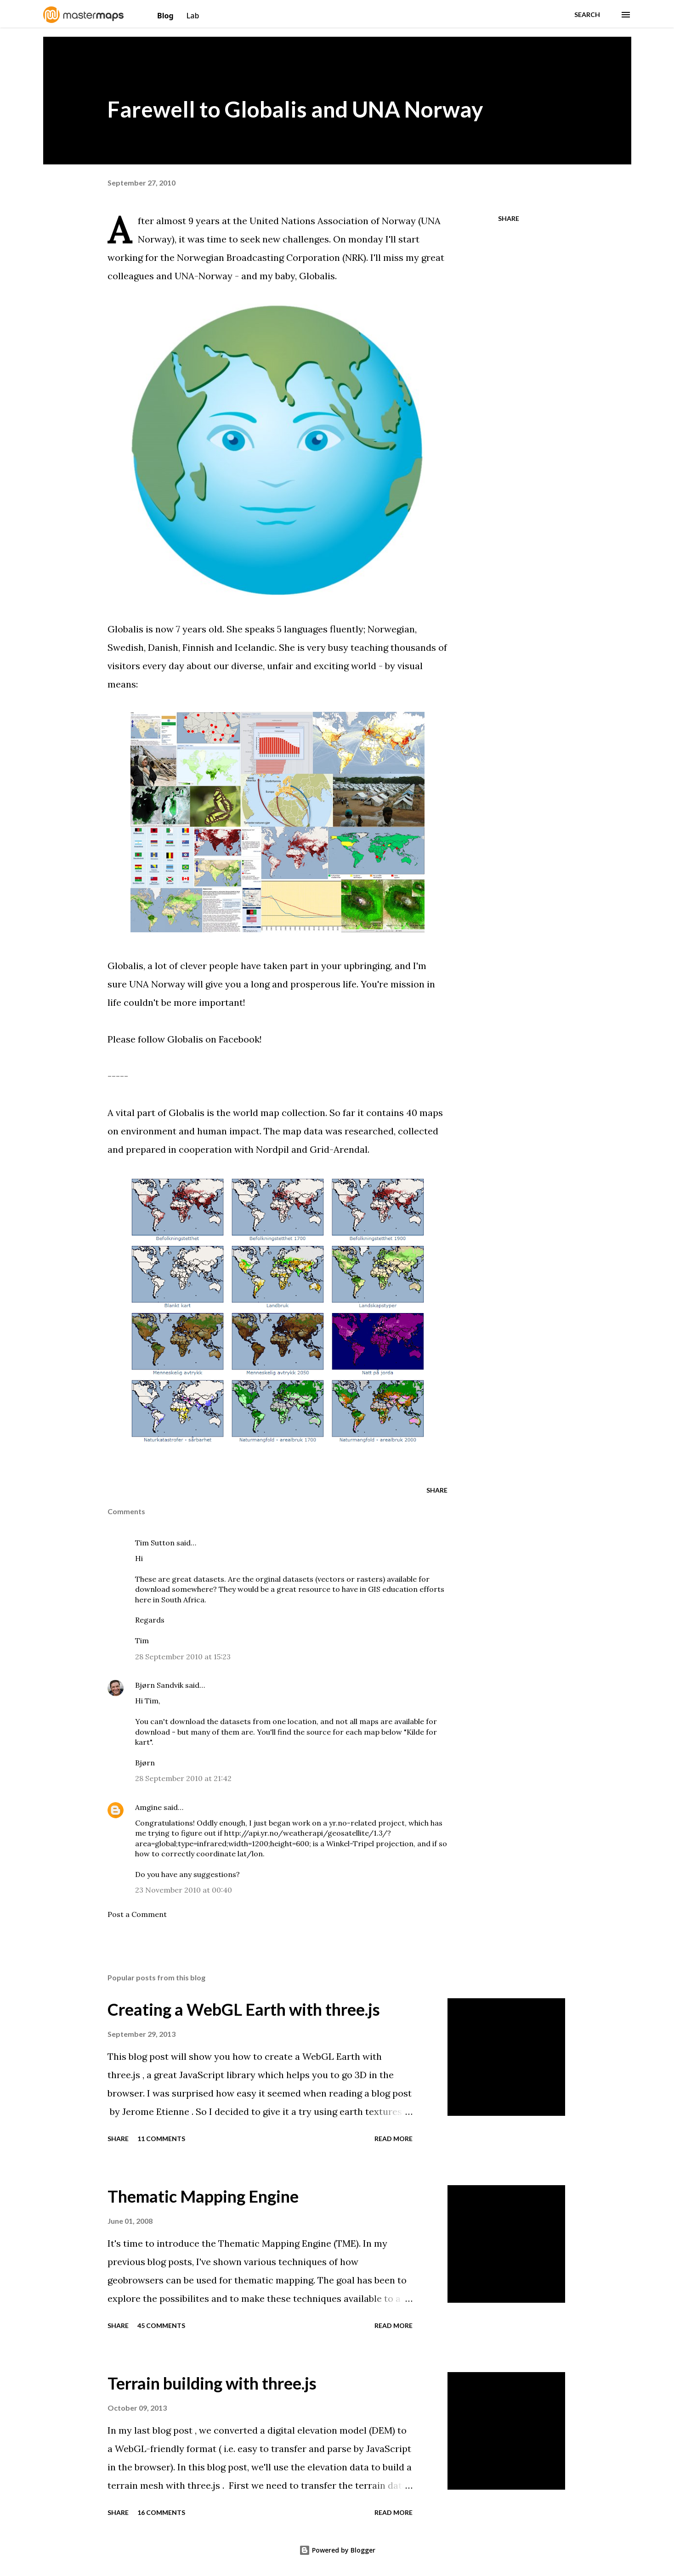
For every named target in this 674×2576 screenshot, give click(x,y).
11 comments (161, 2138)
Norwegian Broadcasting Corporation (258, 257)
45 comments (161, 2325)
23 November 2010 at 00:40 (183, 1889)
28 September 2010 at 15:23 (183, 1656)
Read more (393, 2138)
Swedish (126, 647)
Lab (193, 16)
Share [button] (508, 218)
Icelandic (255, 647)
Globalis (317, 276)
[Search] (587, 14)
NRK (354, 257)
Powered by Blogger (337, 2550)
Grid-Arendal (339, 1149)
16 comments (161, 2512)
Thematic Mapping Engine (203, 2196)
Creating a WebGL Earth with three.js (244, 2009)
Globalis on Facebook (213, 1039)
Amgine (148, 1807)
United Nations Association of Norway (332, 220)
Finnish (198, 647)
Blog (166, 16)
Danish (163, 647)
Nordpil (272, 1149)
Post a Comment (137, 1914)
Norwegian (391, 629)
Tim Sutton (155, 1542)
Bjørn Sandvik (159, 1685)
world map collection (279, 1112)
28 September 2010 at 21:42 (183, 1778)
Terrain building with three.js (212, 2383)
